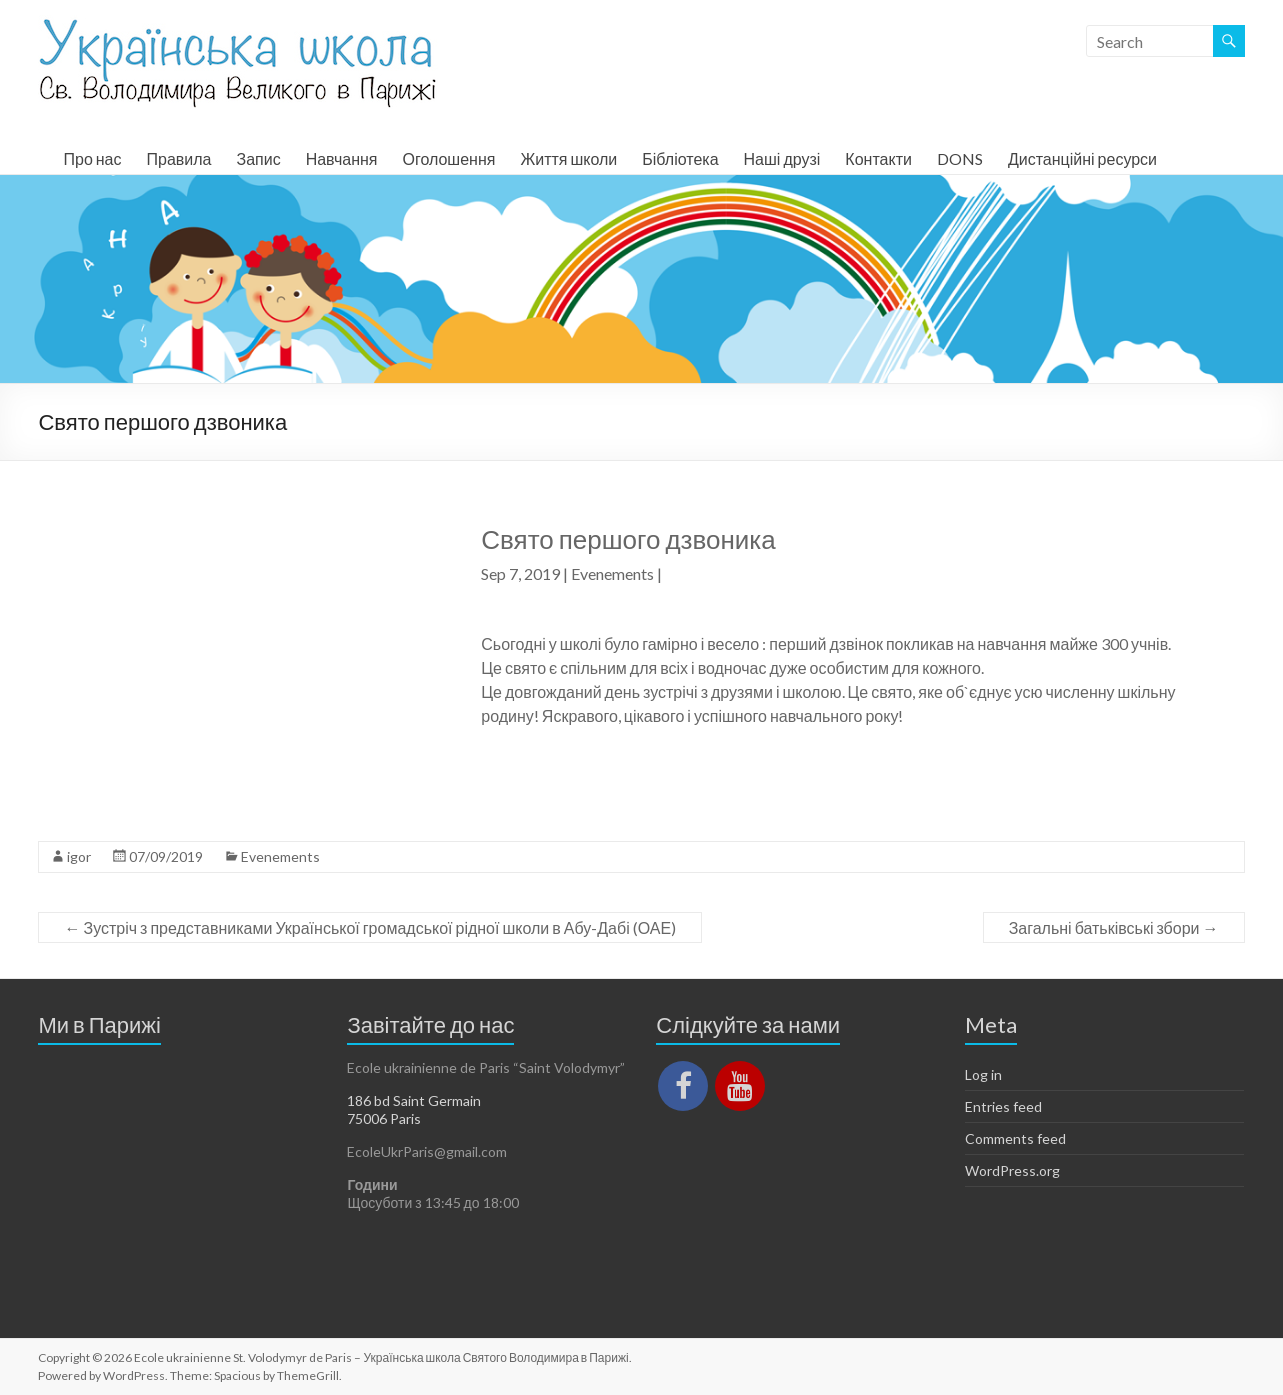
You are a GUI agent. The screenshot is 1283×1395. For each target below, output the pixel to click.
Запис (258, 158)
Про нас (92, 158)
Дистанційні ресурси (1082, 158)
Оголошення (448, 158)
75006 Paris (384, 1118)
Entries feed (1003, 1106)
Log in (983, 1074)
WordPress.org (1012, 1170)
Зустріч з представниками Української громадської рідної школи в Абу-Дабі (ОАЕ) (370, 927)
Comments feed (1015, 1138)
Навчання (342, 158)
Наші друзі (782, 158)
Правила (179, 158)
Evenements (612, 573)
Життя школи (568, 158)
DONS (960, 158)
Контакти (878, 158)
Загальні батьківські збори (1114, 927)
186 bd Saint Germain (414, 1100)
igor (79, 856)
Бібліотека (680, 158)
